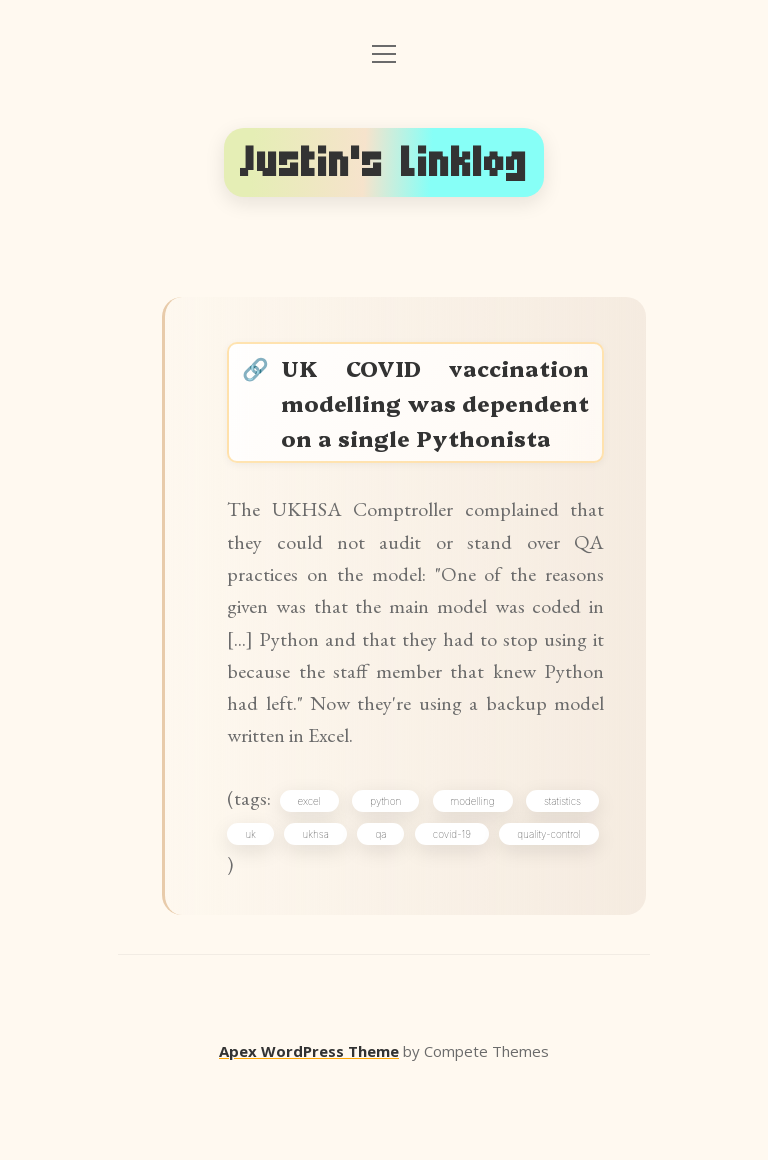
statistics (558, 872)
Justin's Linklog (384, 162)
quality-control (283, 942)
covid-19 (558, 907)
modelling (472, 872)
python (388, 872)
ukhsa (354, 907)
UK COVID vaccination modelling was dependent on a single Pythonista (436, 424)
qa (453, 907)
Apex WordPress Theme (309, 1131)
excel (315, 872)
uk (256, 907)
